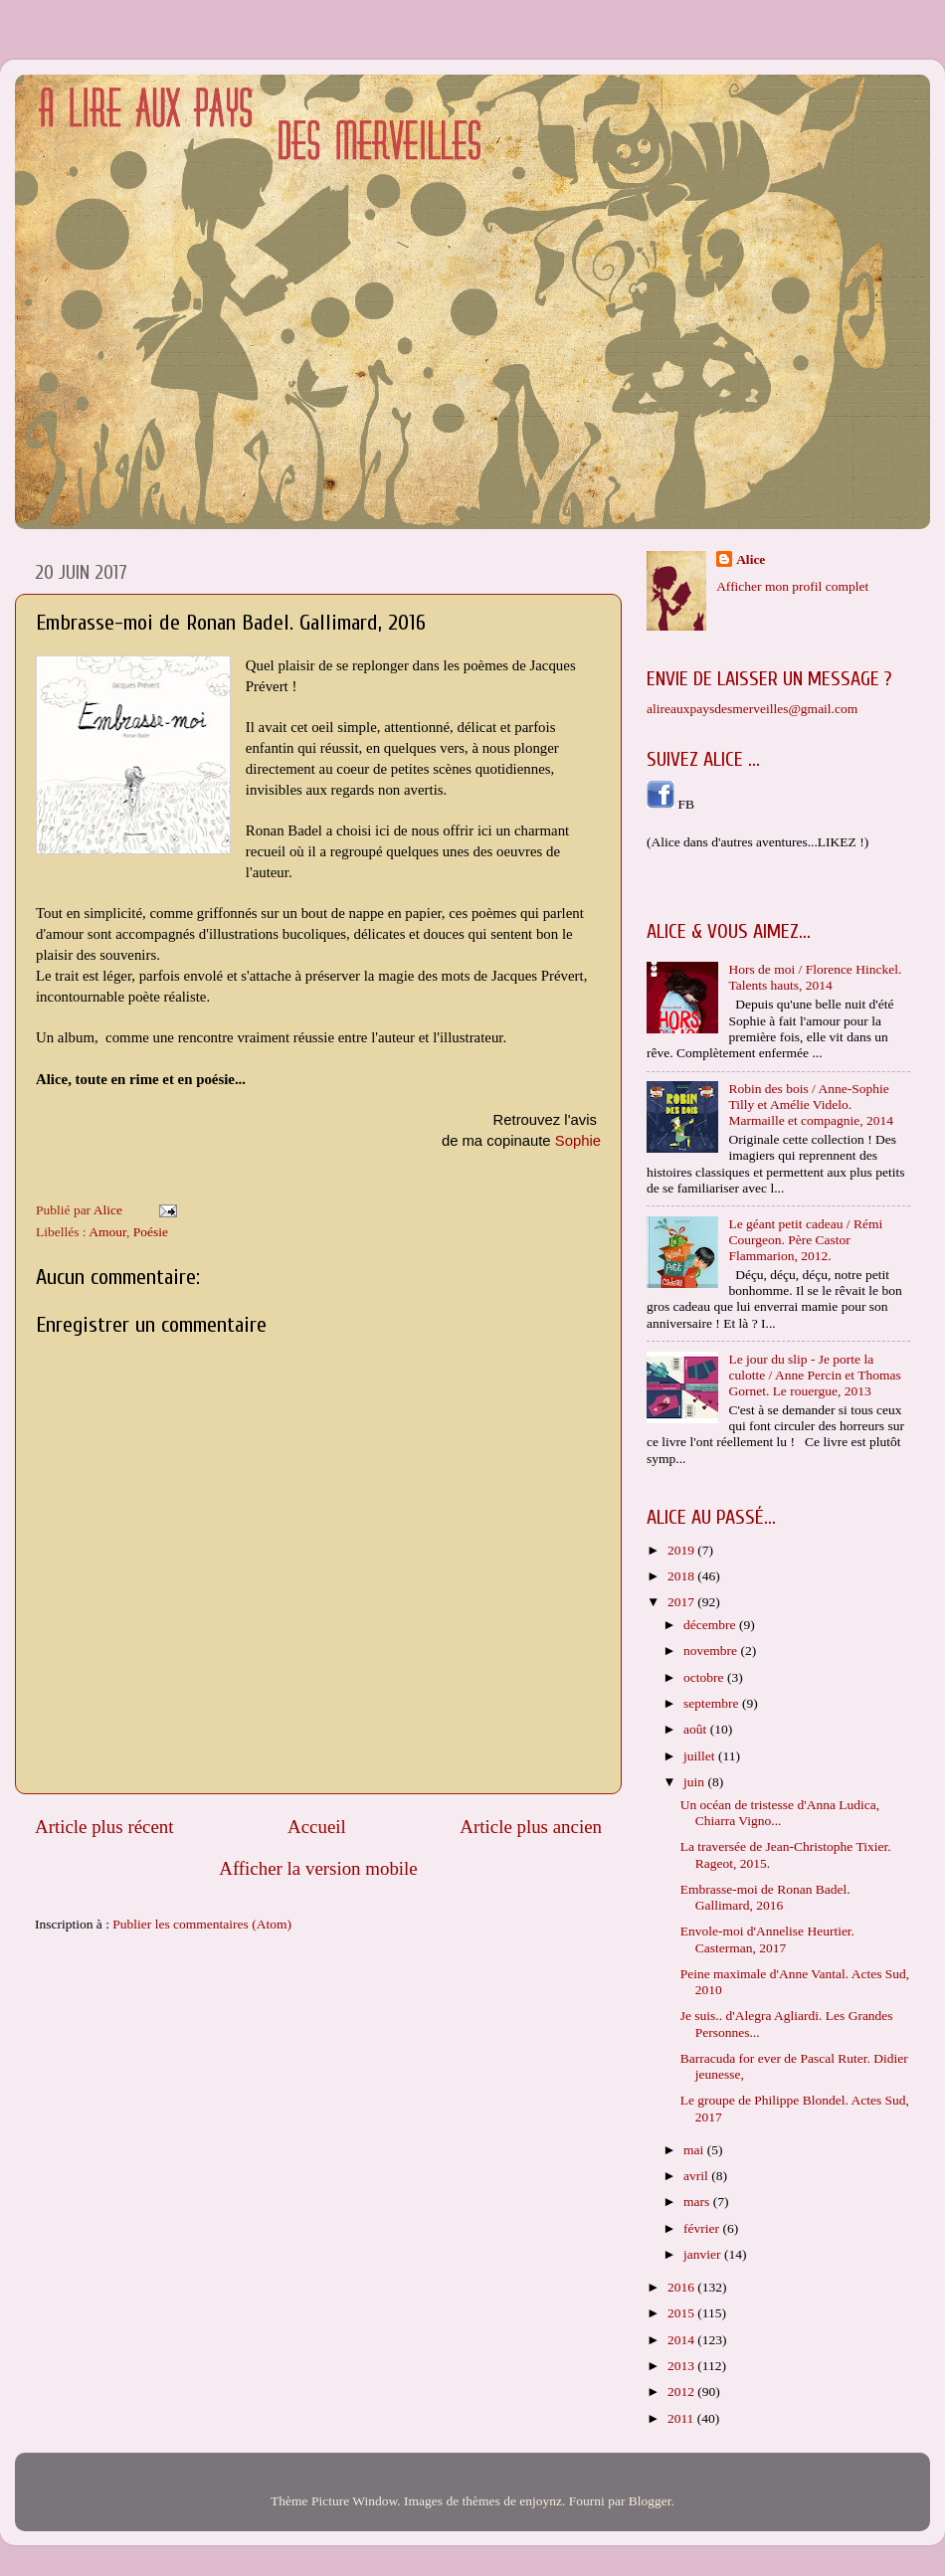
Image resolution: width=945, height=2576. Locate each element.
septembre (712, 1703)
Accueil (316, 1826)
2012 (682, 2391)
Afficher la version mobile (318, 1868)
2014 (682, 2339)
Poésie (150, 1231)
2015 (682, 2312)
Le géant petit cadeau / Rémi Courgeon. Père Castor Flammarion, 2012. (805, 1239)
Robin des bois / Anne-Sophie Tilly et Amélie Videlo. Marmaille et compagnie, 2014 (810, 1104)
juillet (700, 1755)
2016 (682, 2287)
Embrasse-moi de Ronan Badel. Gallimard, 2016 (765, 1897)
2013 (682, 2365)
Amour (107, 1231)
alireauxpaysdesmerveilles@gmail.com (752, 708)
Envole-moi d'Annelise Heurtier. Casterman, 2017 (767, 1939)
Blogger (650, 2500)
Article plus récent (104, 1826)
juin (695, 1781)
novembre (711, 1650)
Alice (750, 559)
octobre (705, 1677)
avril (697, 2175)
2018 (682, 1575)
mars (698, 2201)
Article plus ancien (531, 1826)
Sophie (578, 1141)
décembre (711, 1624)
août (696, 1729)
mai (695, 2149)
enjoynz (540, 2500)
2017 (682, 1601)
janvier (703, 2254)
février (702, 2228)
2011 (682, 2418)
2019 (682, 1550)
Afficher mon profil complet (792, 586)
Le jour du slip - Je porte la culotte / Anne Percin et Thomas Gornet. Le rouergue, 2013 (814, 1375)
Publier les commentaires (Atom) (201, 1924)
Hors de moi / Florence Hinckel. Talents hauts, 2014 (814, 977)
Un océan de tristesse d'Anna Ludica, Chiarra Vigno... (779, 1812)
